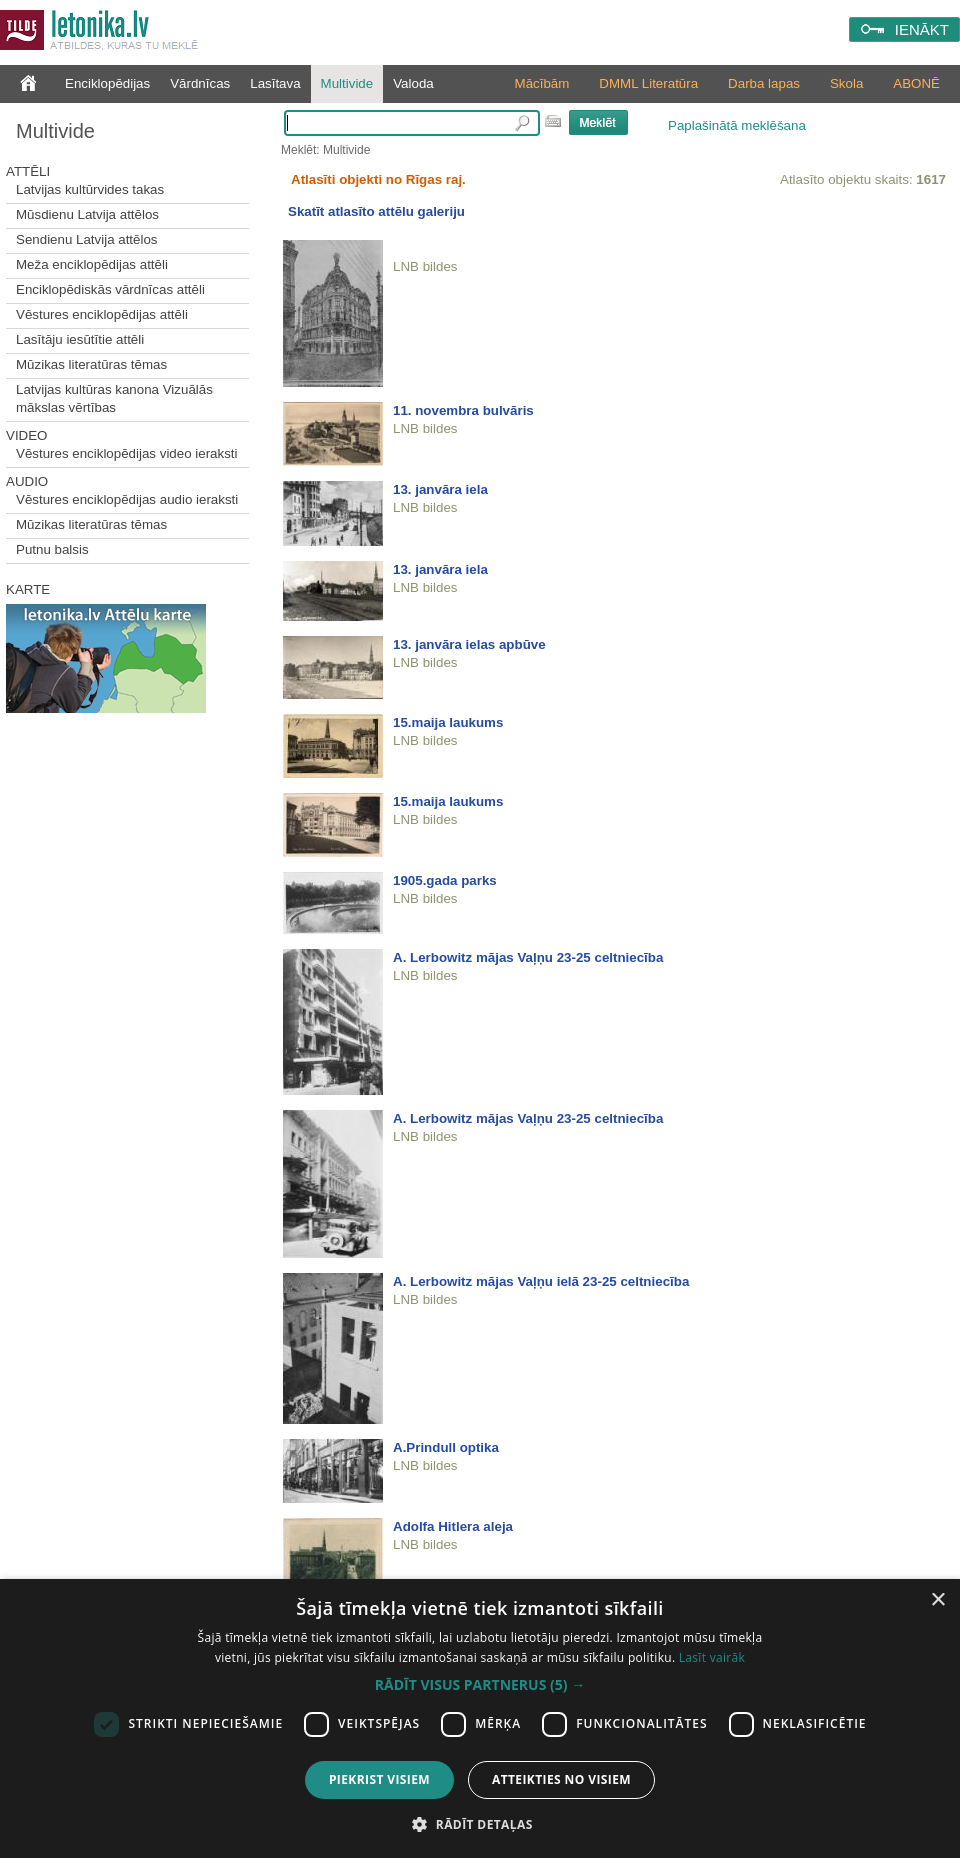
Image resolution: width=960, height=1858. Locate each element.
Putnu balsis (52, 549)
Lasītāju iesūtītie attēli (80, 339)
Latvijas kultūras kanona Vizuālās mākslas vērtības (114, 398)
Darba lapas (764, 83)
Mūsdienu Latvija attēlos (87, 214)
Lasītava (275, 83)
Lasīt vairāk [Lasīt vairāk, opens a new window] (712, 1657)
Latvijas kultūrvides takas (90, 189)
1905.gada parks (445, 880)
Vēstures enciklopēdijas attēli (102, 314)
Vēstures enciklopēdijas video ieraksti (127, 453)
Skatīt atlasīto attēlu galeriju (376, 211)
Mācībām (542, 83)
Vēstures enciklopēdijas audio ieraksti (127, 499)
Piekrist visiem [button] (379, 1779)
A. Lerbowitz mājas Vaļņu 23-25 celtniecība (528, 957)
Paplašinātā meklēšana (737, 125)
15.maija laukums (448, 722)
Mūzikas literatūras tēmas (91, 364)
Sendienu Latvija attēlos (87, 239)
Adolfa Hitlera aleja (453, 1526)
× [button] (937, 1600)
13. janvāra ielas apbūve (469, 644)
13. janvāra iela (440, 489)
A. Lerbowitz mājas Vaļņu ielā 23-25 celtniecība (541, 1281)
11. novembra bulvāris (463, 410)
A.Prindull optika (446, 1447)
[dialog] (480, 1718)
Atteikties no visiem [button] (561, 1779)
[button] (480, 1685)
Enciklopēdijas (107, 83)
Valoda (413, 83)
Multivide (347, 83)
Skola (846, 83)
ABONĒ (916, 83)
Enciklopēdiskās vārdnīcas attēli (110, 289)
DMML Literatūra (648, 83)
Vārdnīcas (200, 83)
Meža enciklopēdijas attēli (92, 264)
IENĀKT (922, 29)
